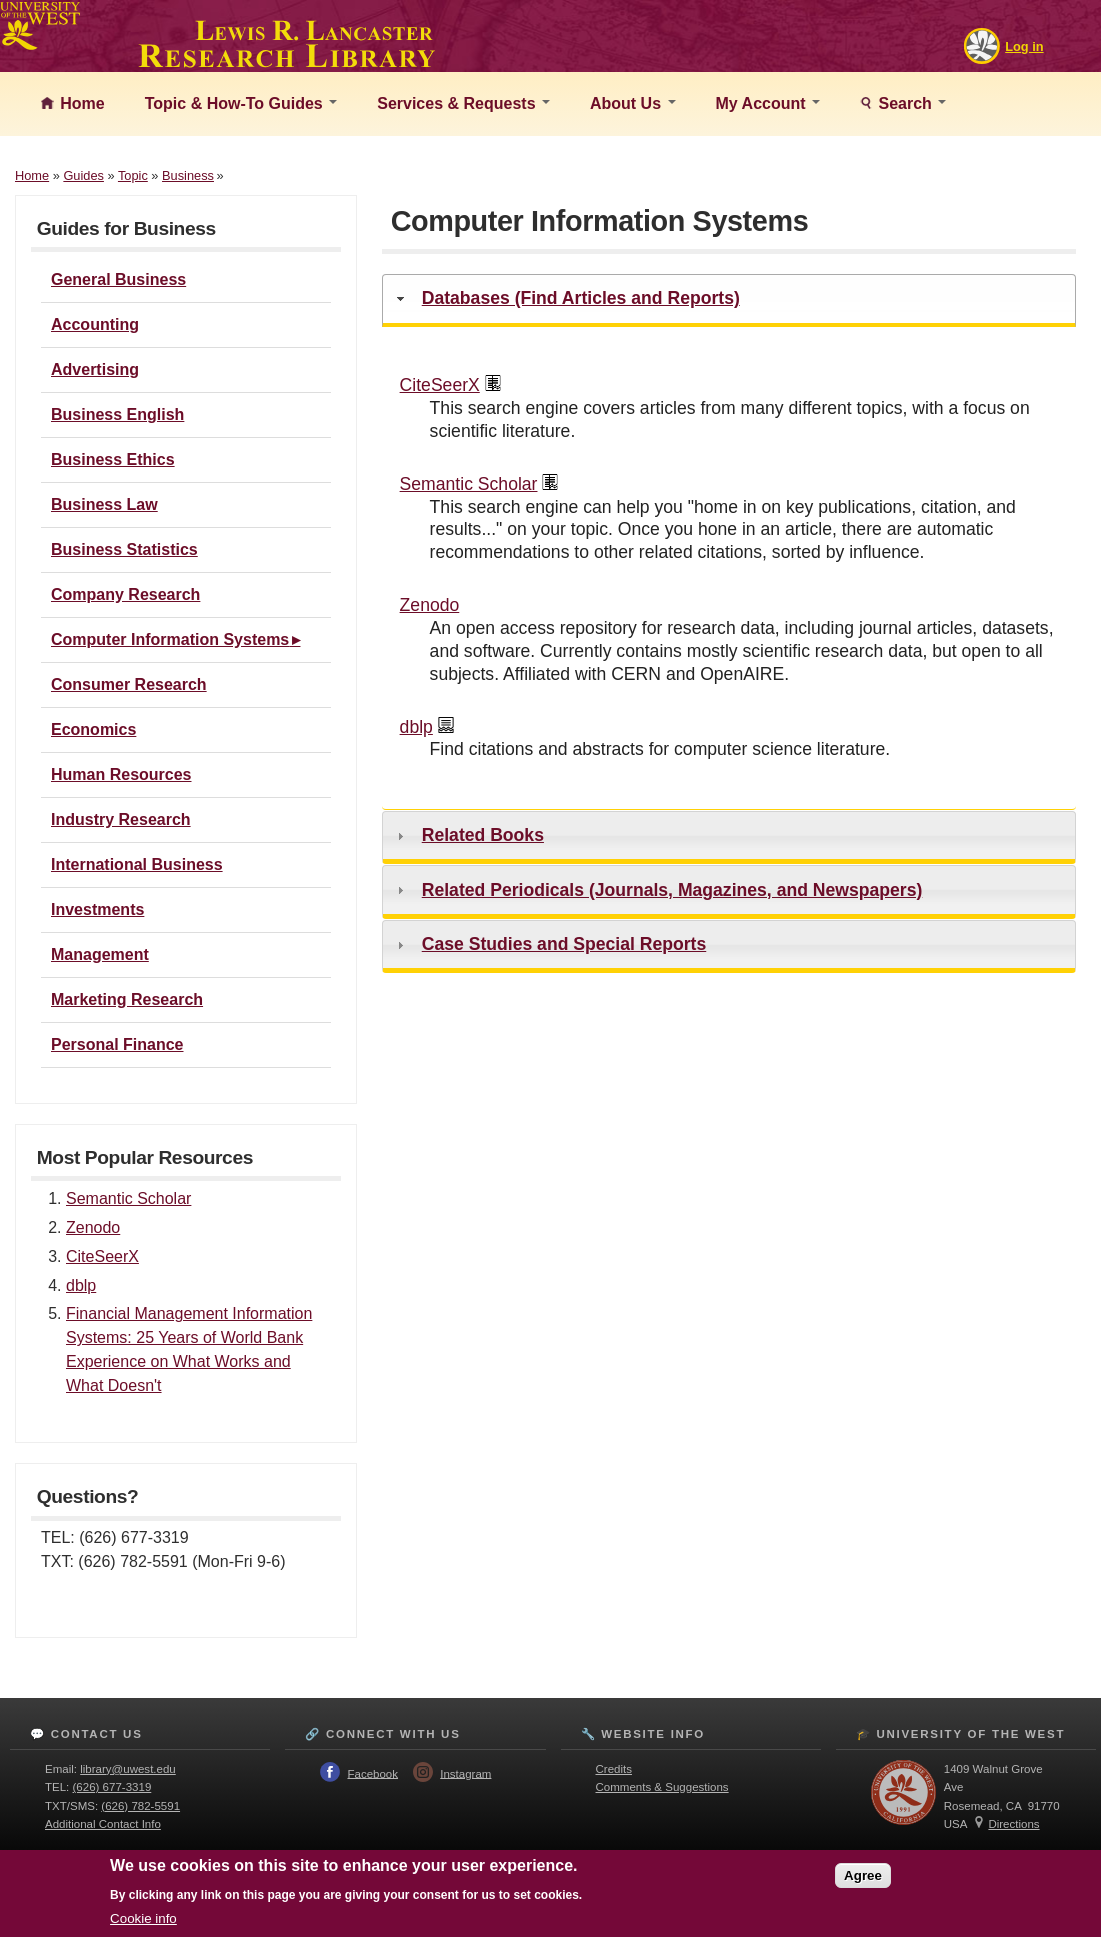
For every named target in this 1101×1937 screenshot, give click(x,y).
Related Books (483, 835)
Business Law (104, 504)
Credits (614, 1769)
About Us (633, 103)
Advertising (95, 369)
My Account (768, 103)
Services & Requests (463, 103)
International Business (137, 864)
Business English (117, 414)
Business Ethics (113, 459)
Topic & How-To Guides (241, 103)
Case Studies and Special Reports (564, 944)
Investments (97, 909)
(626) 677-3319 (112, 1787)
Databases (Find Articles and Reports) (581, 298)
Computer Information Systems (170, 639)
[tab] (729, 300)
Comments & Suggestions (662, 1787)
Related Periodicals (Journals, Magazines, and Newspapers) (672, 890)
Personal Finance (117, 1044)
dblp (81, 1285)
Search (910, 103)
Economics (93, 729)
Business (188, 175)
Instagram (465, 1773)
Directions (1013, 1824)
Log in (1024, 46)
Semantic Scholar (128, 1198)
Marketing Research (127, 999)
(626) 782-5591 (140, 1806)
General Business (118, 279)
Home (80, 103)
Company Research (125, 594)
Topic (133, 175)
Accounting (95, 324)
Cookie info (143, 1918)
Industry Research (121, 819)
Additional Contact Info (103, 1824)
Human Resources (121, 774)
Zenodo (93, 1227)
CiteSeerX (102, 1256)
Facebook (372, 1773)
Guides (83, 175)
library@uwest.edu (128, 1769)
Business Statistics (124, 549)
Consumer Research (129, 684)
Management (100, 954)
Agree (863, 1875)
